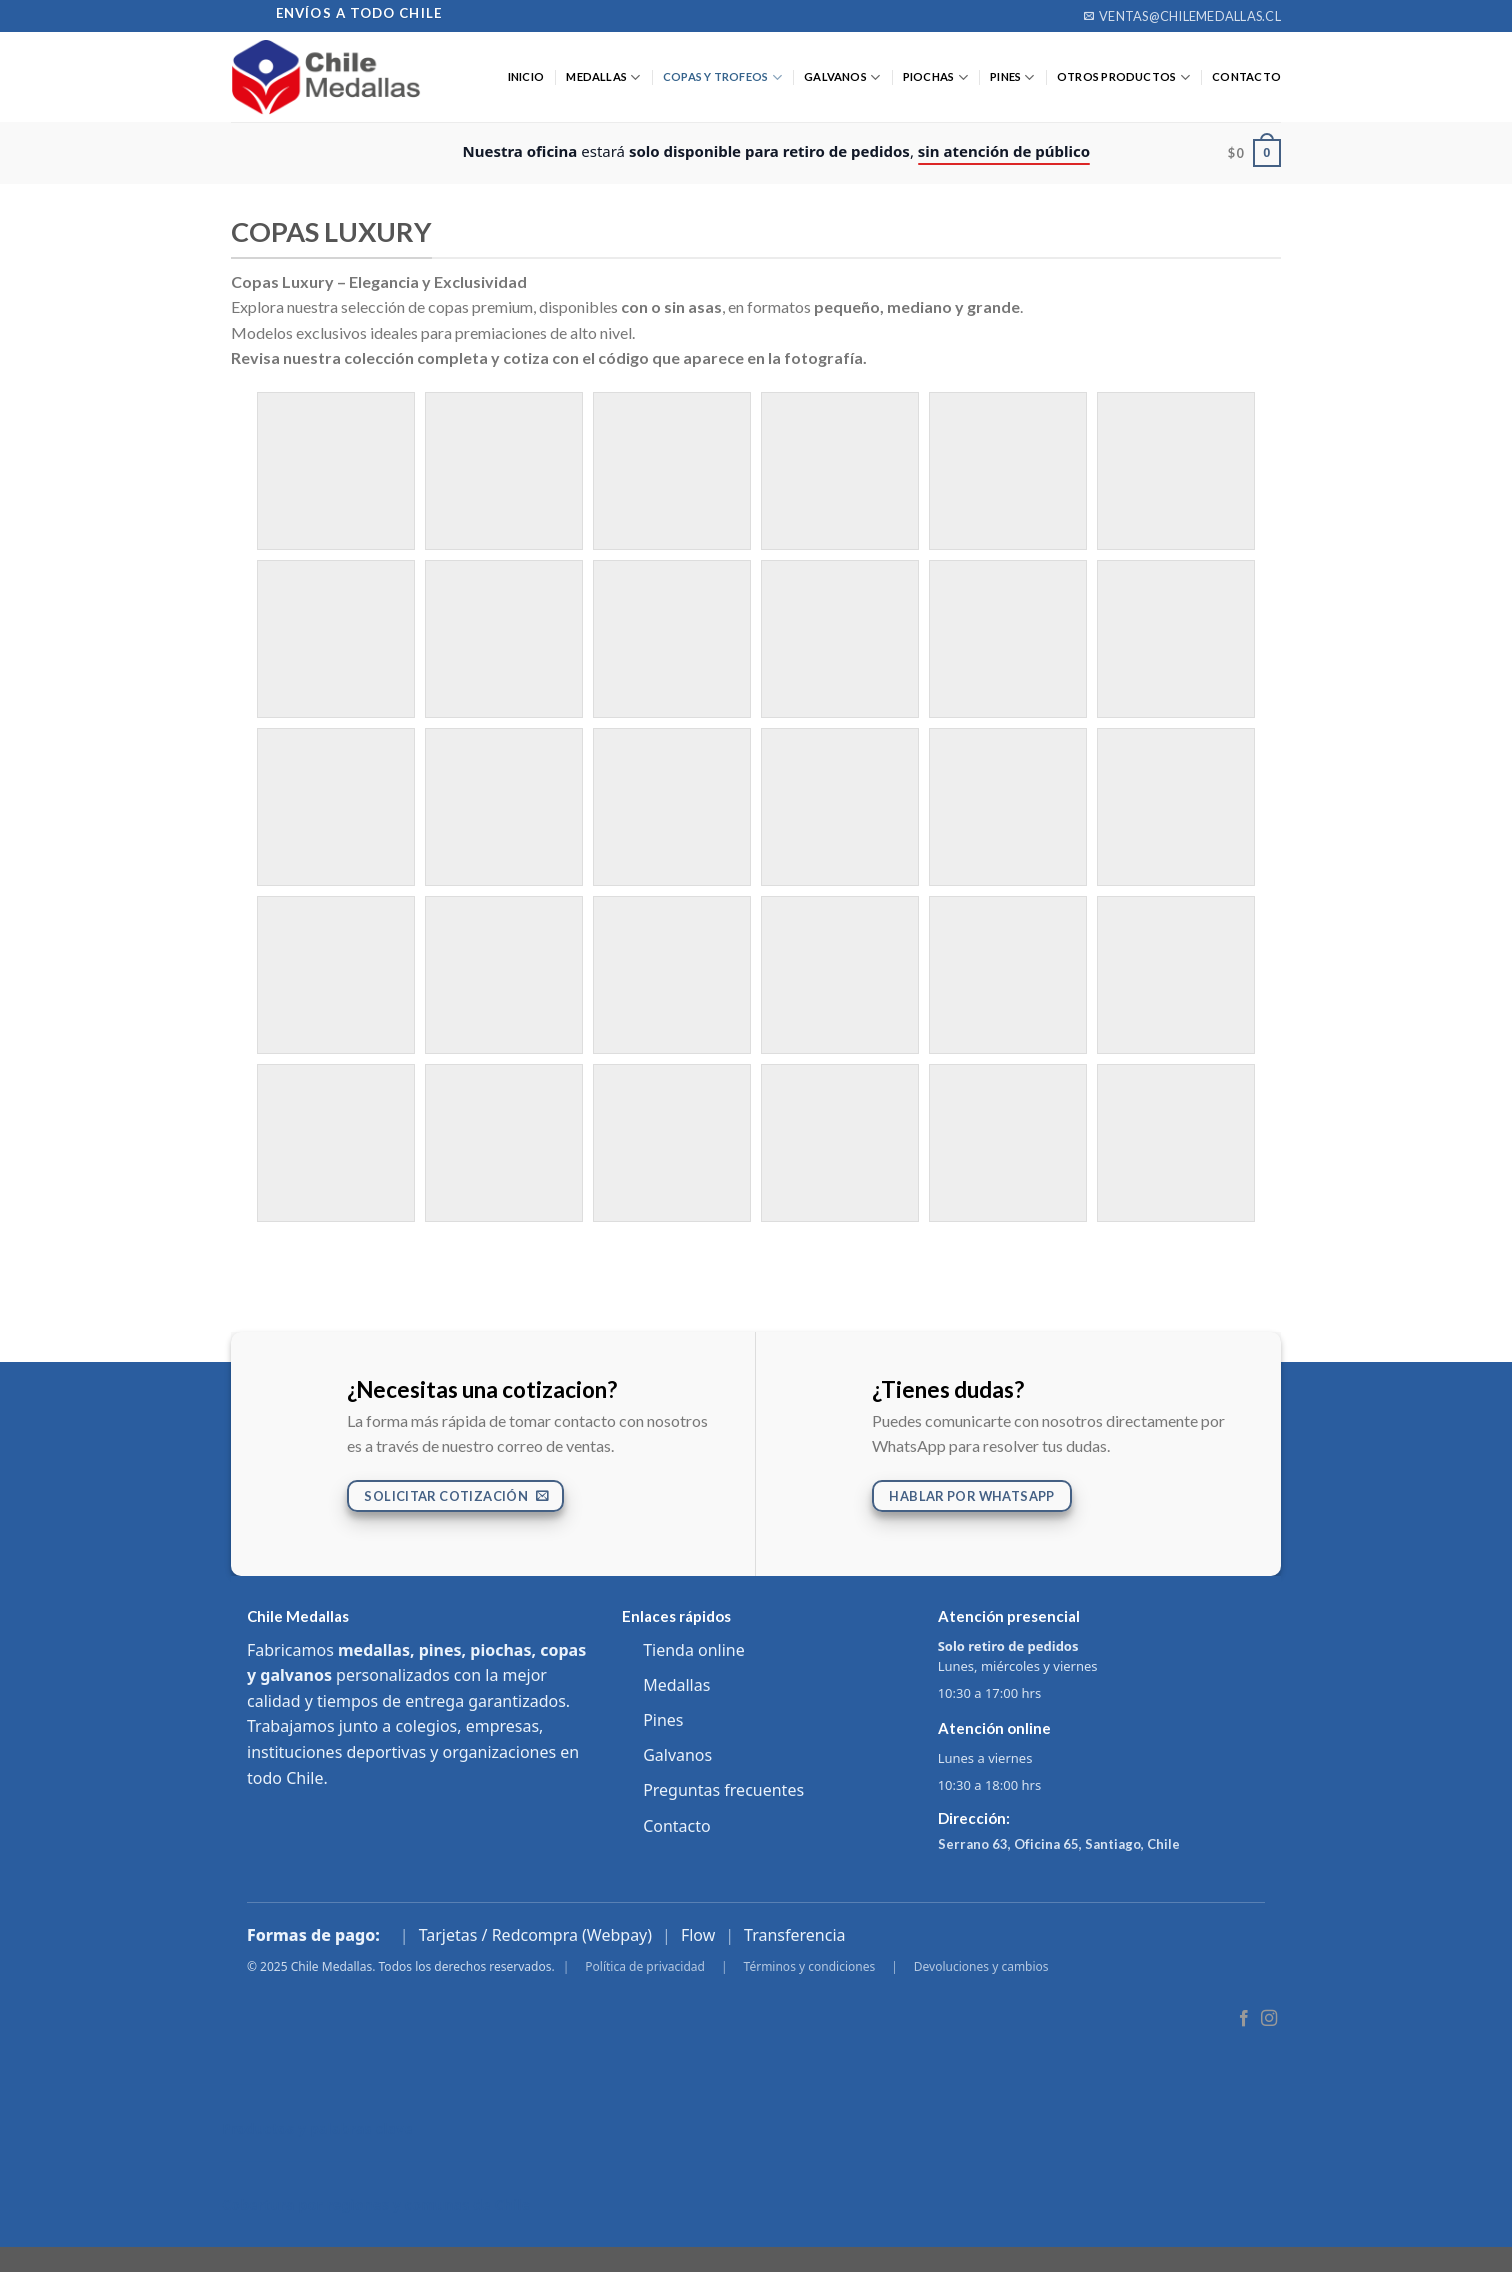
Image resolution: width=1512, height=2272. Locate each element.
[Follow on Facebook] (1244, 2019)
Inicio (526, 76)
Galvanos (677, 1755)
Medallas (676, 1685)
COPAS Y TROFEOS (722, 77)
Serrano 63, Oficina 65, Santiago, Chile (1059, 1844)
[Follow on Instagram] (1269, 2019)
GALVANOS (842, 77)
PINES (1012, 77)
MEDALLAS (603, 77)
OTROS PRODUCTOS (1123, 77)
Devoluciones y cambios (981, 1966)
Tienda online (694, 1650)
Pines (663, 1720)
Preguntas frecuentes (723, 1790)
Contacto (677, 1826)
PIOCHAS (935, 77)
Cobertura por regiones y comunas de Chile (376, 2204)
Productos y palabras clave (317, 2128)
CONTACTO (1246, 76)
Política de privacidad (645, 1966)
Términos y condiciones (810, 1966)
